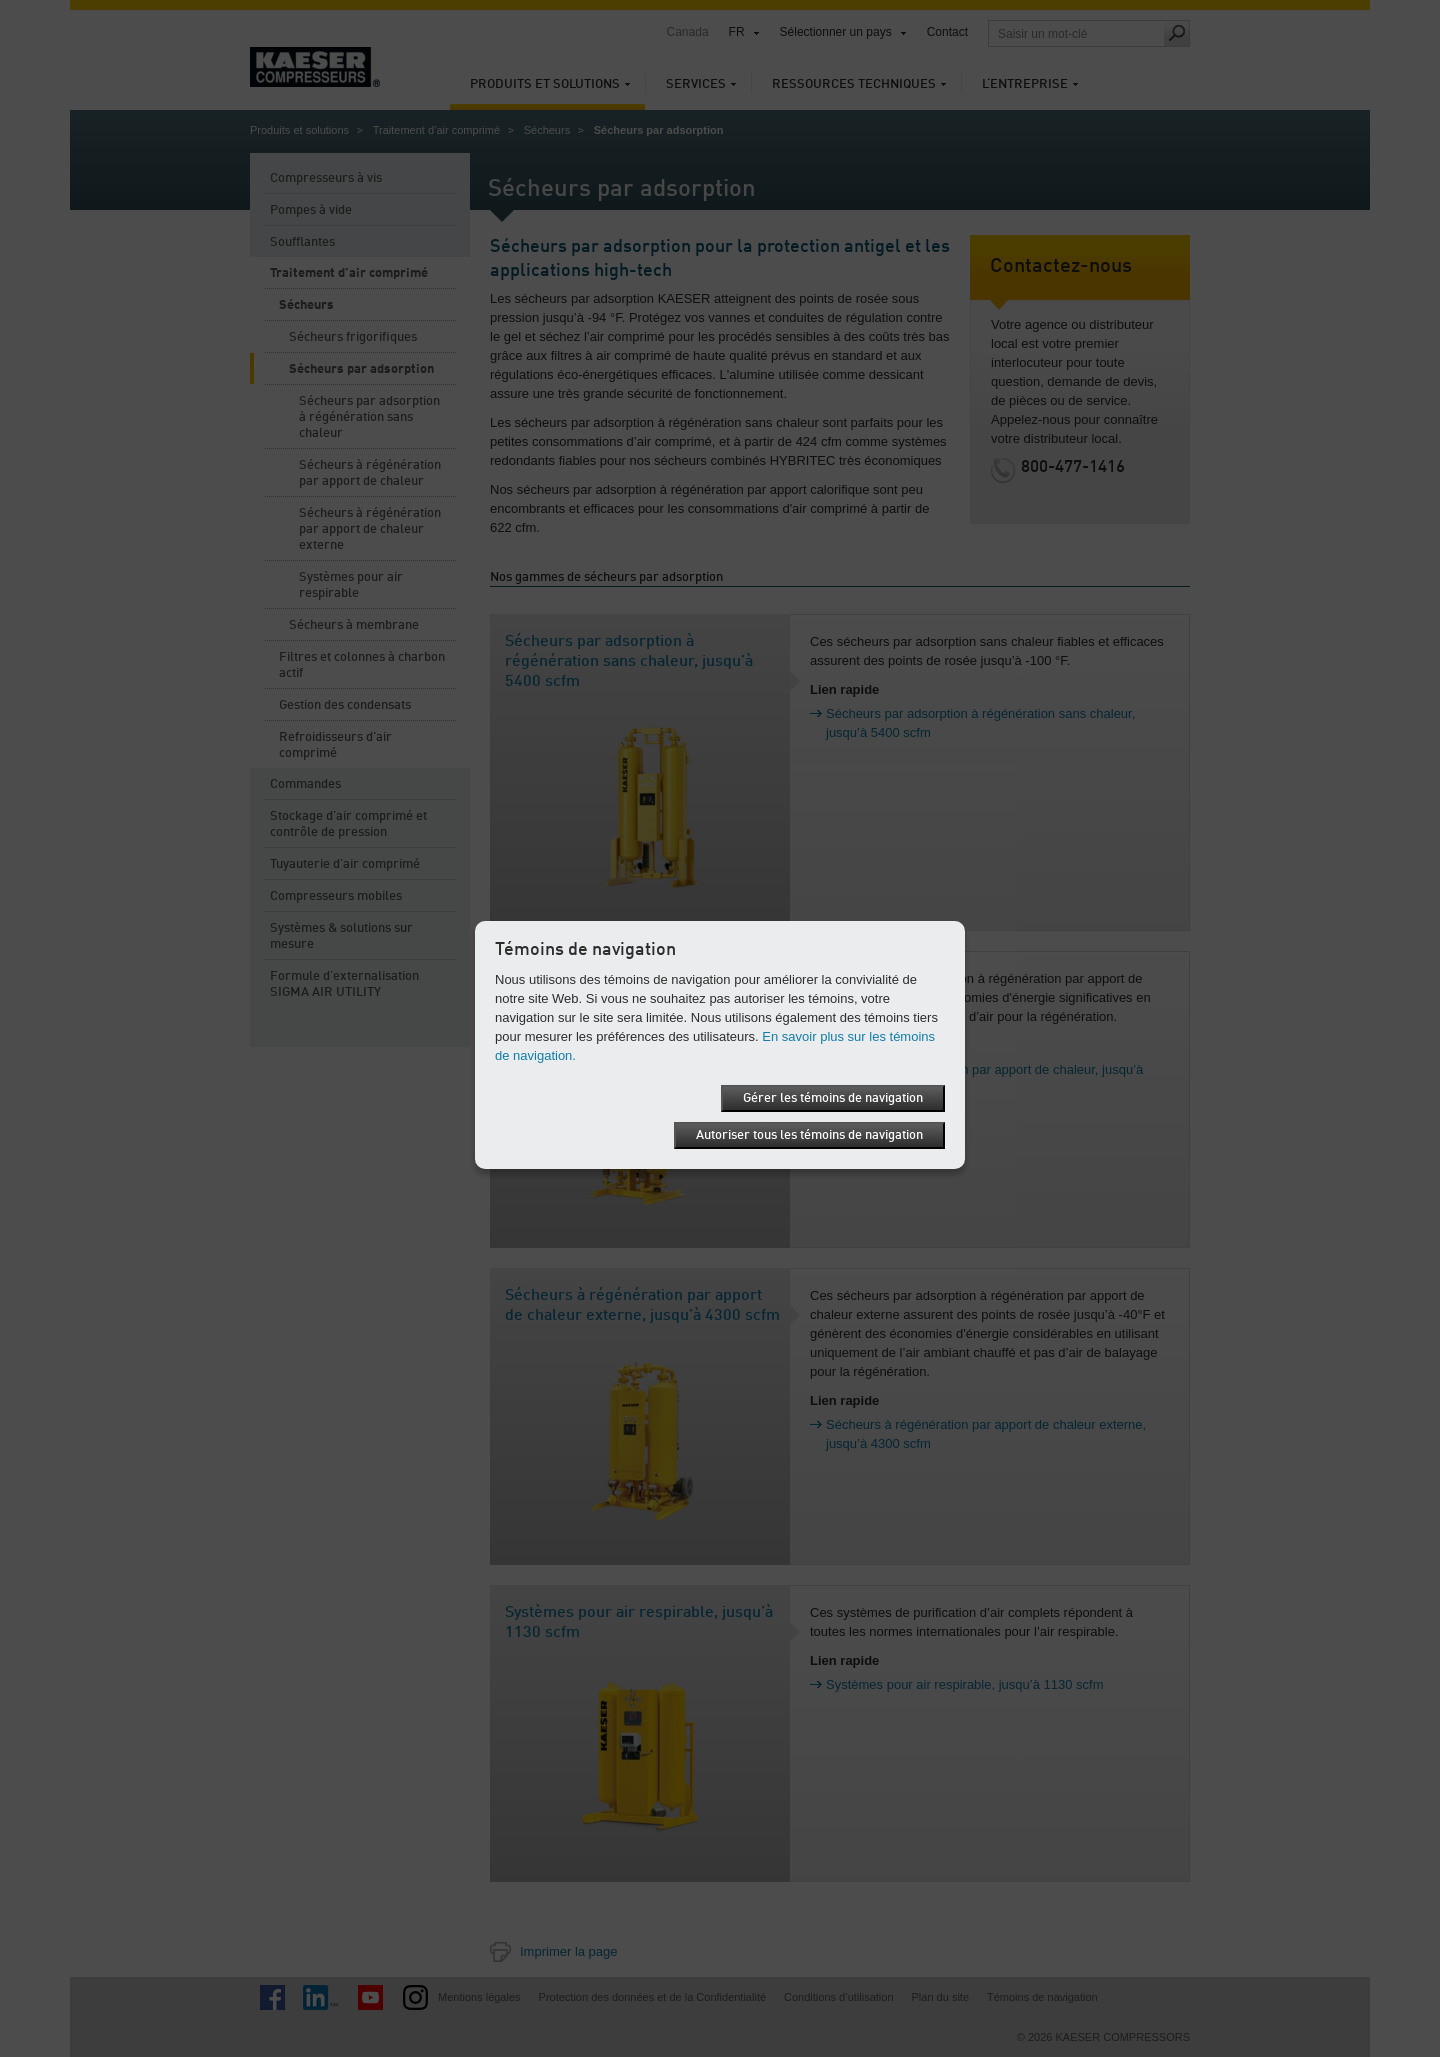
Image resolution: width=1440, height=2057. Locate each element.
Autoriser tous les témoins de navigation (809, 1135)
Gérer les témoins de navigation (833, 1098)
